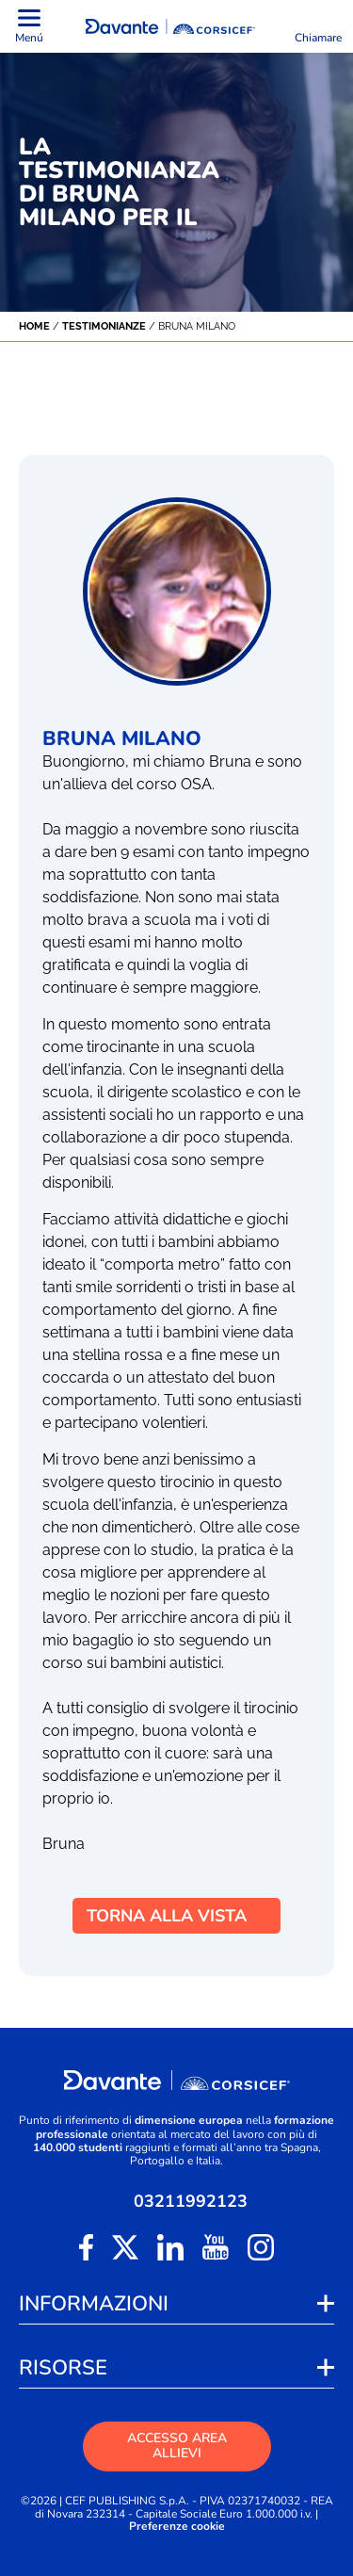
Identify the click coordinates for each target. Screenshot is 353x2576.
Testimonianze (104, 326)
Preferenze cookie (177, 2526)
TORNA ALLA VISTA (176, 1915)
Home (34, 326)
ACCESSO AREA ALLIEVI (177, 2446)
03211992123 (191, 2201)
